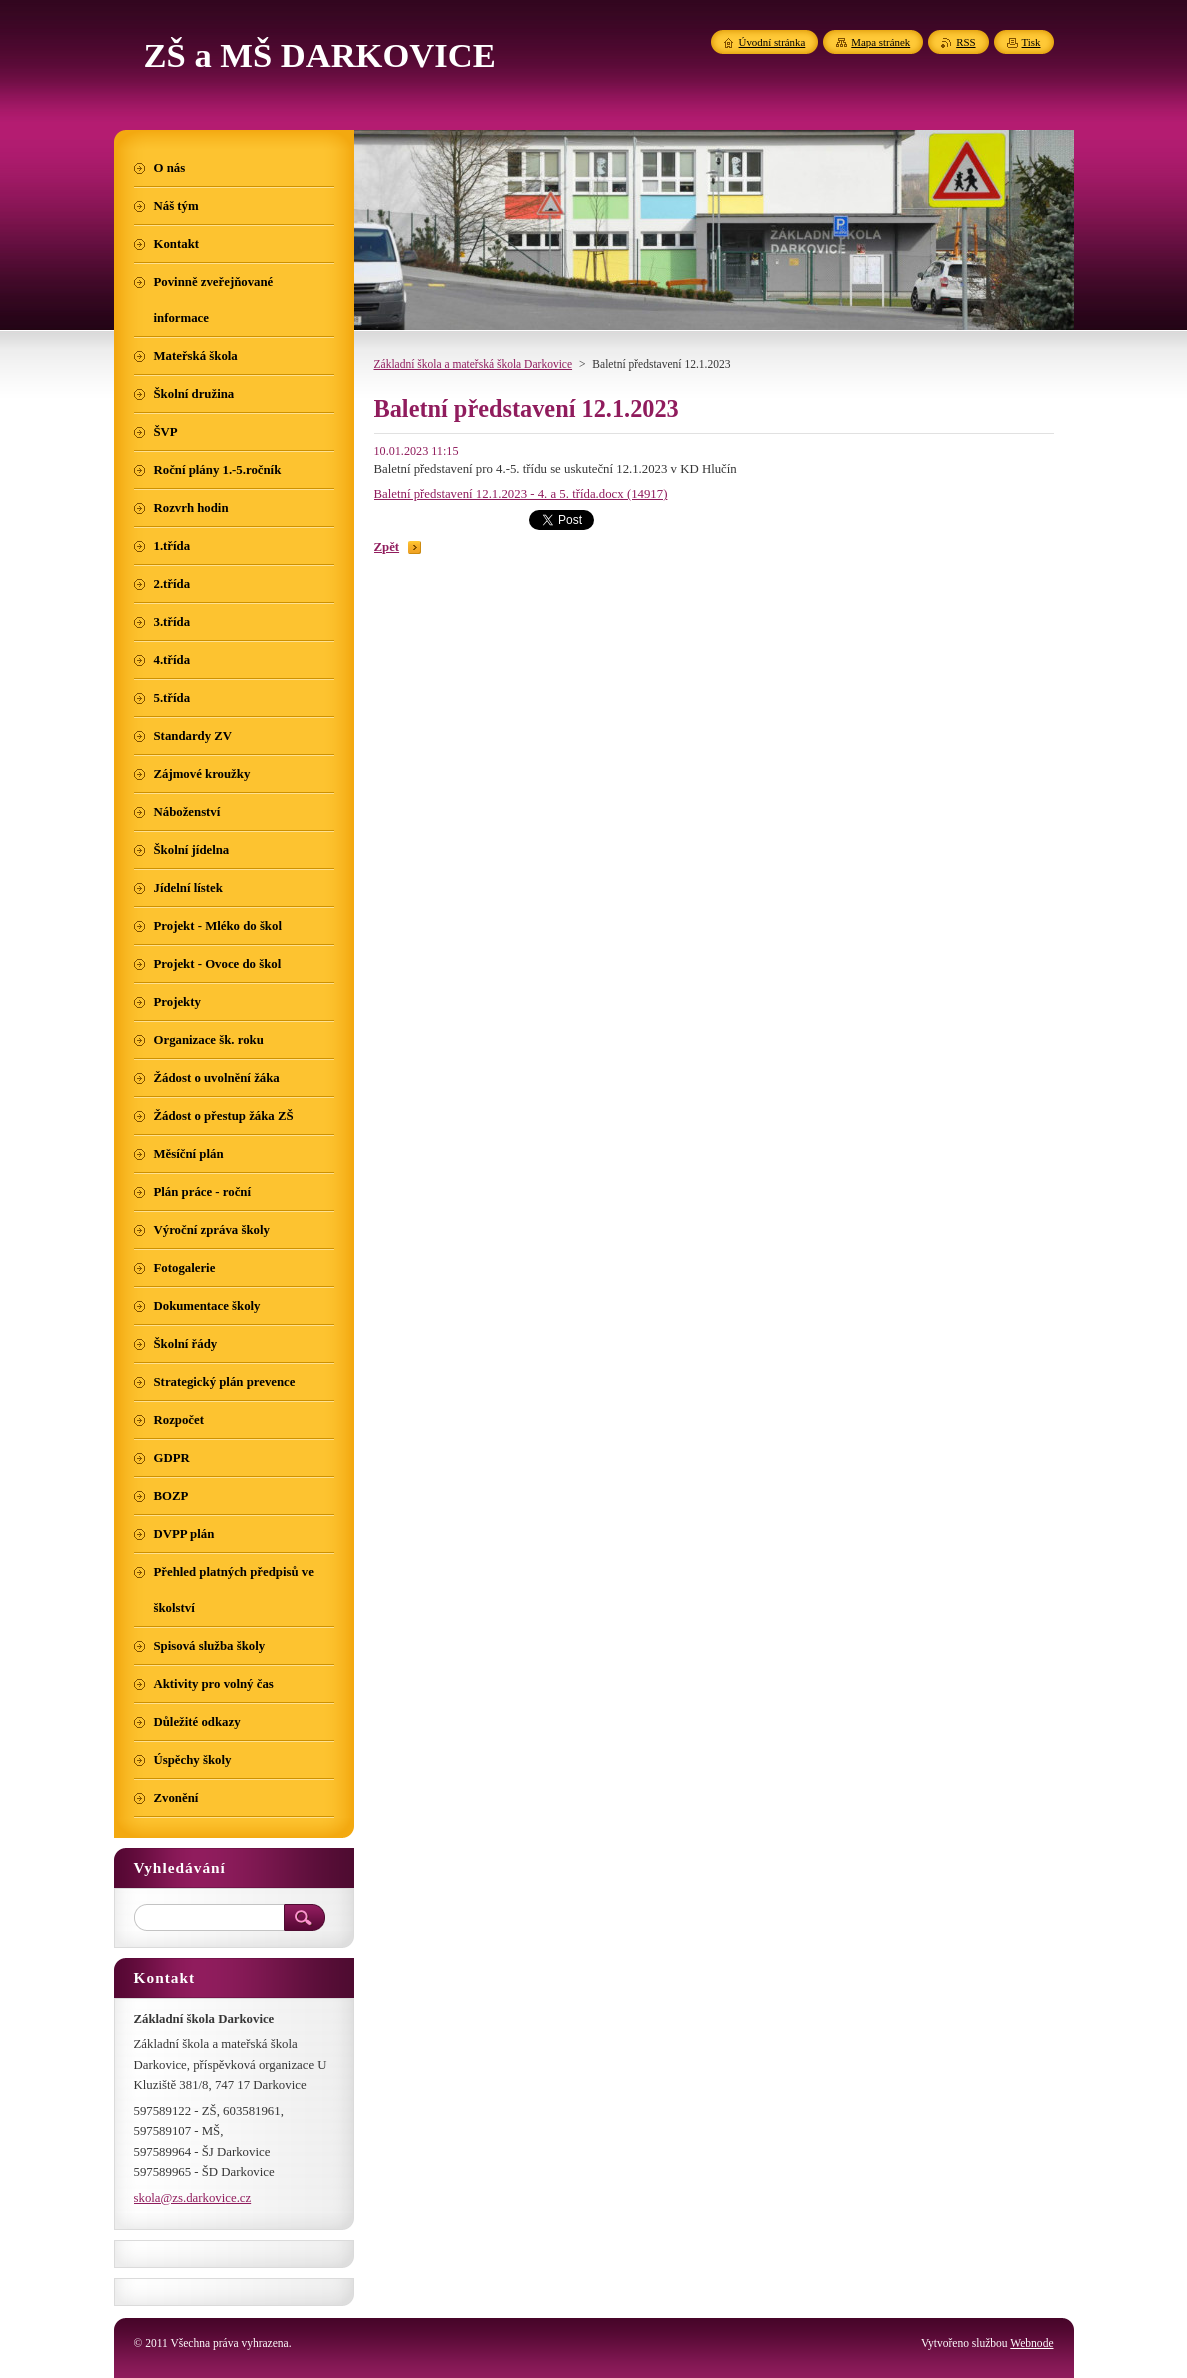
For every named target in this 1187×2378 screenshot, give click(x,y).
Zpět (387, 547)
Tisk (1031, 42)
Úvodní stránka (772, 42)
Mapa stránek (880, 42)
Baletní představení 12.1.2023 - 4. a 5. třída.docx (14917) (521, 494)
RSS (965, 42)
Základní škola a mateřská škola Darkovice (473, 364)
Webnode (1031, 2343)
